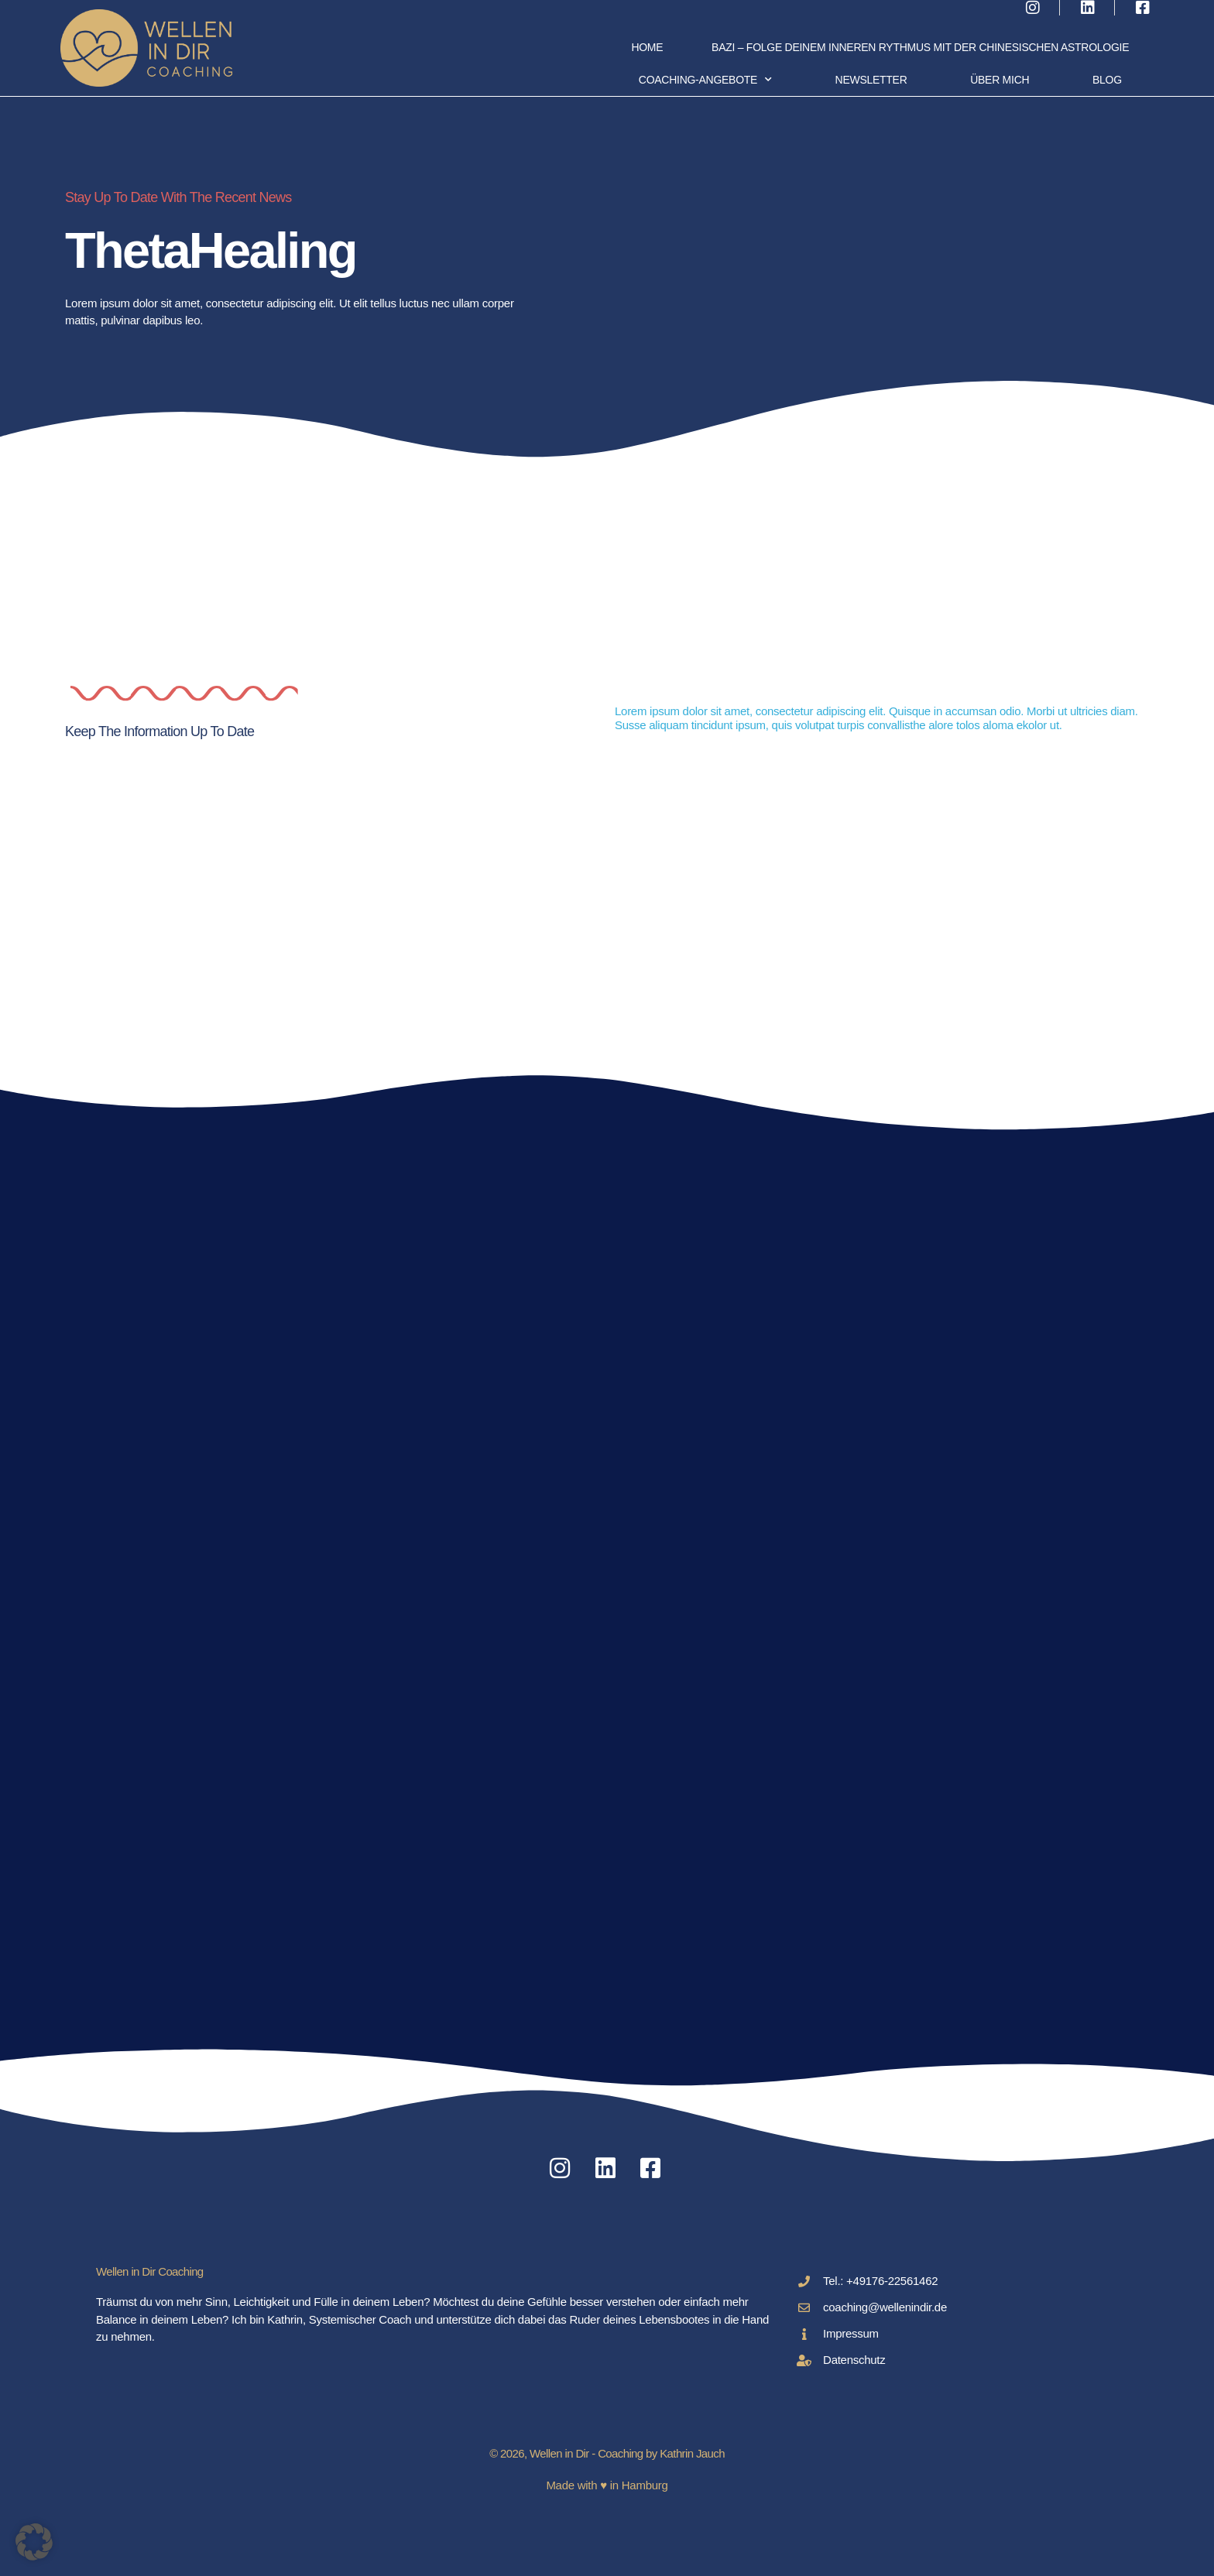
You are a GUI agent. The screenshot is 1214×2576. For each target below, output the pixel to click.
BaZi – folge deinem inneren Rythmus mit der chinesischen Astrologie (920, 47)
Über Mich (999, 80)
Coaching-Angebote (705, 79)
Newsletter (871, 80)
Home (647, 47)
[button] (34, 2542)
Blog (1107, 80)
